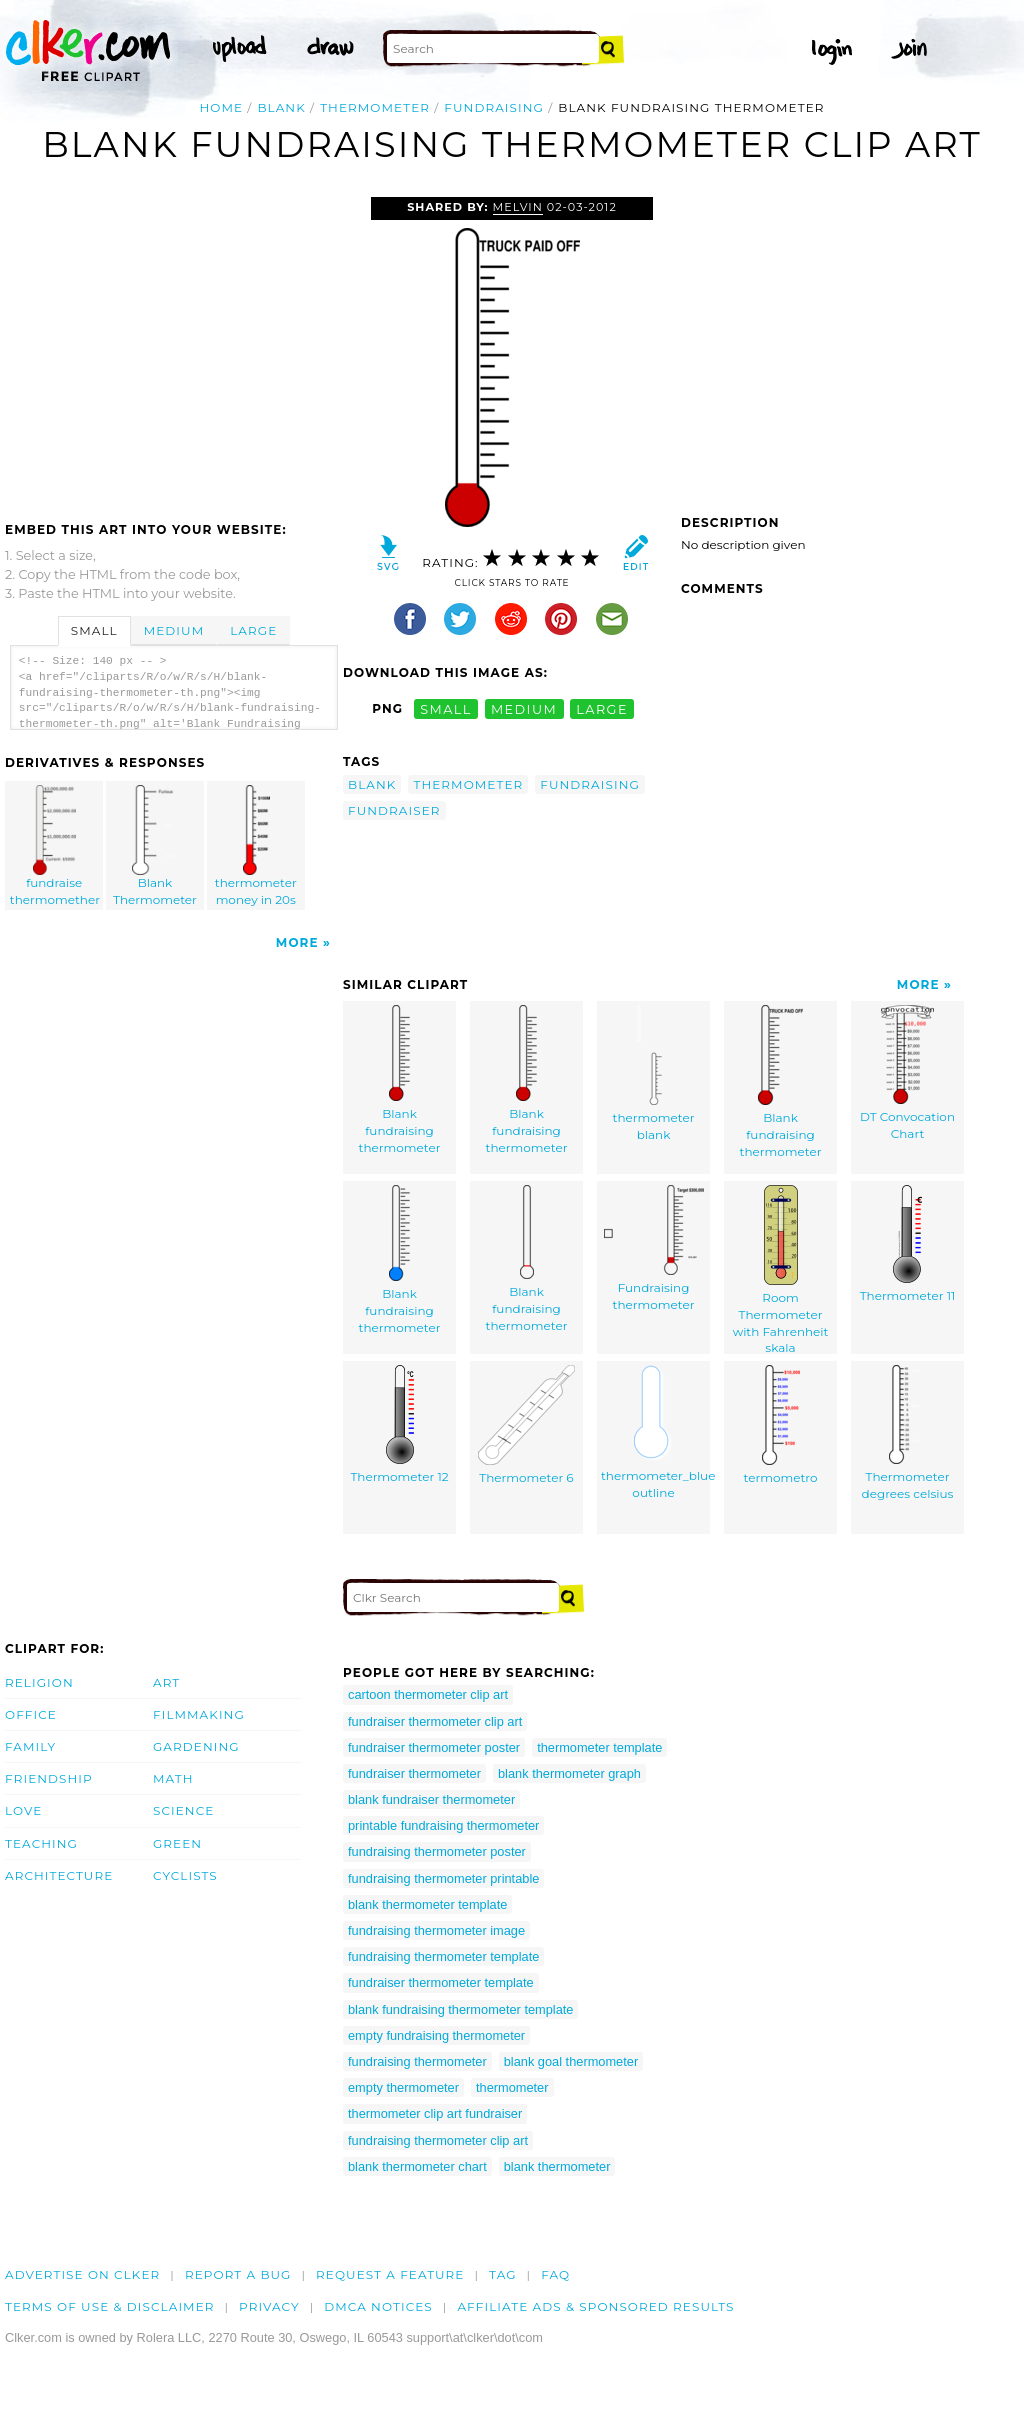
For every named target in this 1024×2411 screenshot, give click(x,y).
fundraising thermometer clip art (438, 2140)
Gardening (196, 1746)
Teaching (41, 1843)
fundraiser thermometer (414, 1773)
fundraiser (394, 810)
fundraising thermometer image (436, 1930)
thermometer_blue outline (655, 1432)
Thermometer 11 (908, 1244)
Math (173, 1778)
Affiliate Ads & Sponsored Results (595, 2306)
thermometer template (599, 1747)
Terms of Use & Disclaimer (110, 2306)
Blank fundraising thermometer (400, 1079)
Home (221, 107)
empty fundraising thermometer (436, 2035)
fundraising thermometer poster (437, 1851)
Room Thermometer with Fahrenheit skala (781, 1269)
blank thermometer (557, 2166)
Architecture (59, 1875)
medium (524, 708)
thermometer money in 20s (256, 846)
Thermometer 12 (399, 1424)
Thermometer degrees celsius (908, 1433)
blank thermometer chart (417, 2166)
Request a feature (390, 2274)
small (446, 708)
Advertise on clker (82, 2274)
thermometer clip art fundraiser (435, 2113)
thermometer (375, 107)
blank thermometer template (427, 1904)
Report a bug (238, 2274)
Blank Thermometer (156, 846)
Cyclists (185, 1875)
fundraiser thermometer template (441, 1982)
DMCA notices (378, 2306)
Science (183, 1810)
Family (30, 1746)
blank (281, 107)
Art (166, 1682)
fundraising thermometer (417, 2061)
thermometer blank (654, 1073)
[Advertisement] (173, 347)
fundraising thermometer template (443, 1956)
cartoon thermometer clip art (428, 1694)
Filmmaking (199, 1714)
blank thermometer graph (569, 1773)
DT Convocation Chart (907, 1073)
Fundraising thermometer (654, 1248)
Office (31, 1714)
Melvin (518, 207)
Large (253, 630)
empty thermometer (403, 2087)
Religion (39, 1682)
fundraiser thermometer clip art (435, 1721)
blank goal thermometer (571, 2061)
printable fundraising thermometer (443, 1825)
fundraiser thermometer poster (434, 1747)
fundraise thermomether (55, 846)
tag (502, 2274)
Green (177, 1843)
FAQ (555, 2274)
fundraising (494, 107)
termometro (781, 1425)
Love (23, 1810)
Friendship (49, 1778)
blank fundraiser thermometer (431, 1799)
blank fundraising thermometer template (460, 2009)
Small (94, 630)
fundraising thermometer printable (443, 1878)
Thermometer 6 (526, 1425)
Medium (174, 630)
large (602, 708)
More (297, 942)
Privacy (269, 2306)
